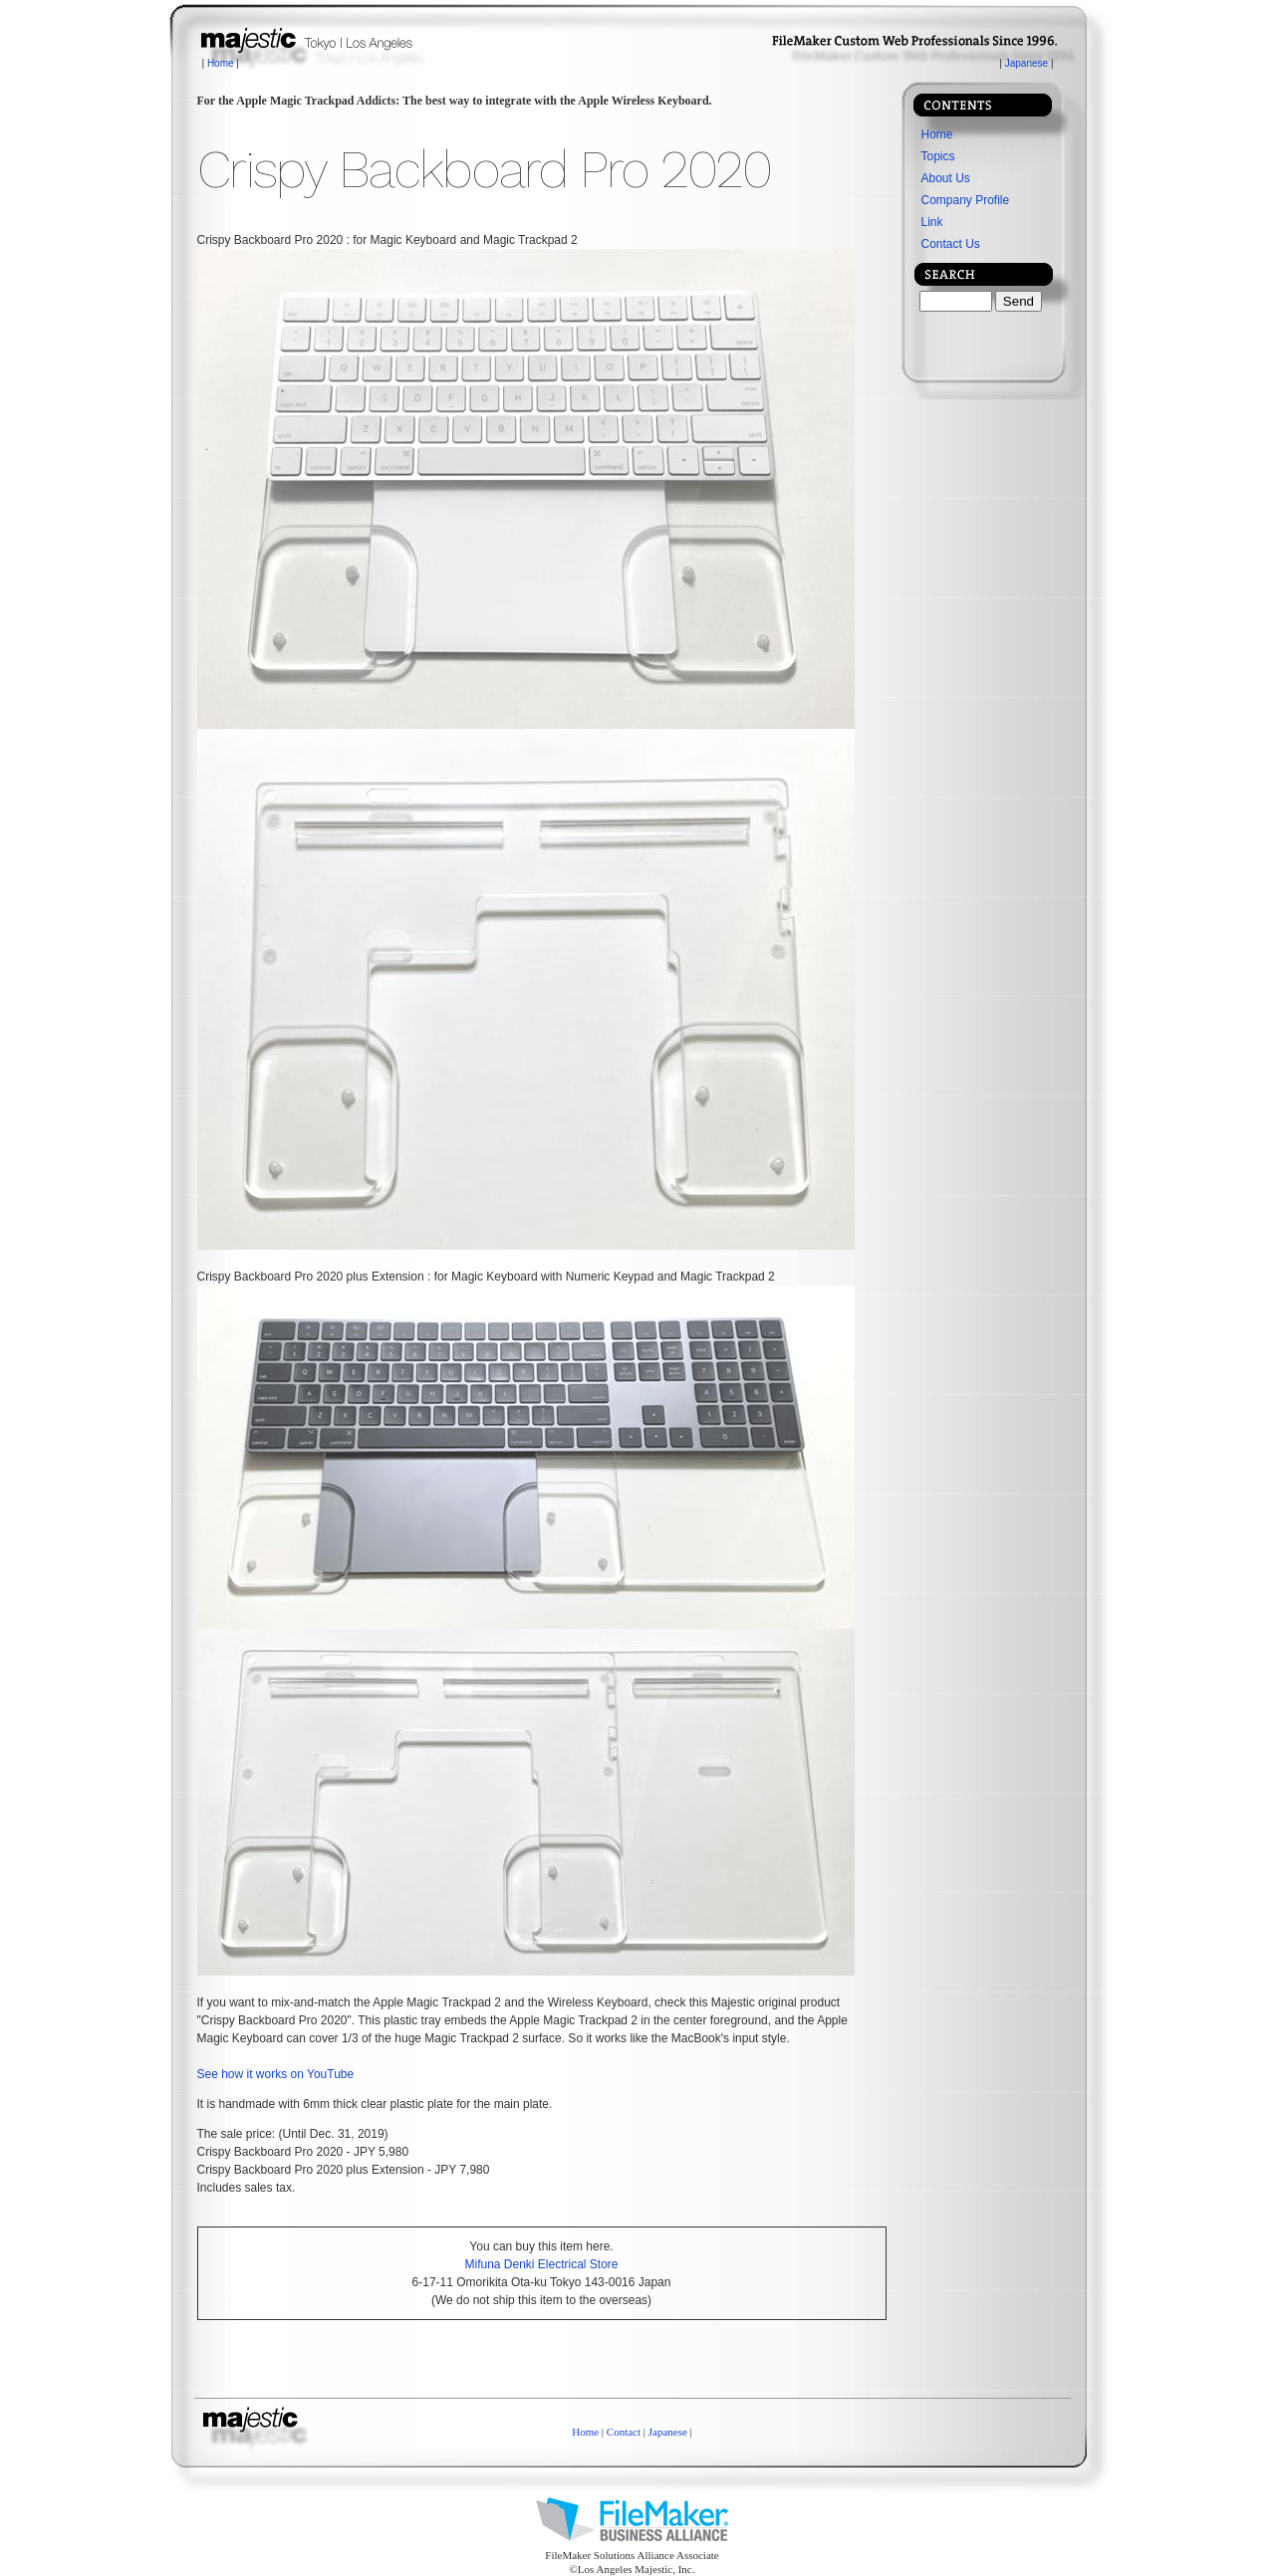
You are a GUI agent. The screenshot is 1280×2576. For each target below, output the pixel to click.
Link (932, 222)
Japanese (1026, 63)
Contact (623, 2432)
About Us (945, 178)
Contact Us (950, 244)
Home (220, 63)
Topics (938, 156)
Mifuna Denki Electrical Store (541, 2264)
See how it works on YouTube (276, 2074)
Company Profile (965, 200)
